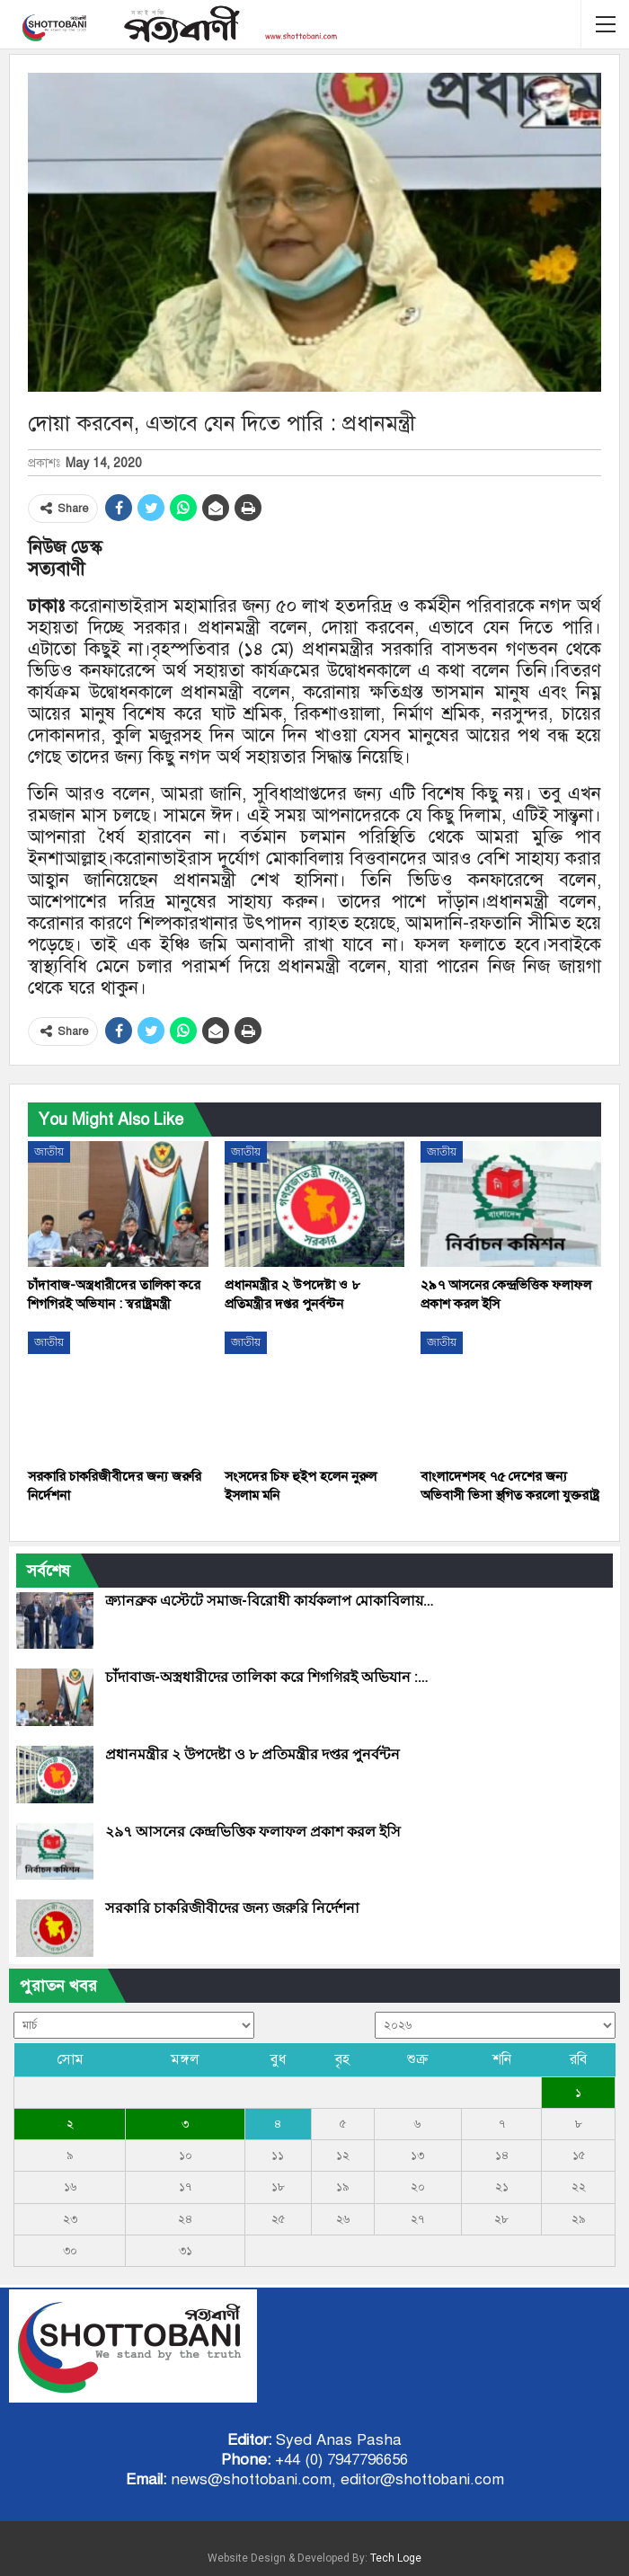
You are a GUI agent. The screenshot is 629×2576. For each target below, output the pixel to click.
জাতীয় (49, 1152)
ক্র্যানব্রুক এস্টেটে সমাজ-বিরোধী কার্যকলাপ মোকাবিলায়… (269, 1600)
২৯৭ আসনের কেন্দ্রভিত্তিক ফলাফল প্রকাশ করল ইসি (253, 1831)
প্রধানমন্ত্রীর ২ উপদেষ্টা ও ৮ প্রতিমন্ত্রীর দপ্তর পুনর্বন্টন (252, 1754)
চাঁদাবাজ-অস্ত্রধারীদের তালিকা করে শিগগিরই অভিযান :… (267, 1677)
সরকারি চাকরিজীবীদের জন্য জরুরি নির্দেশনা (232, 1908)
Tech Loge (395, 2558)
